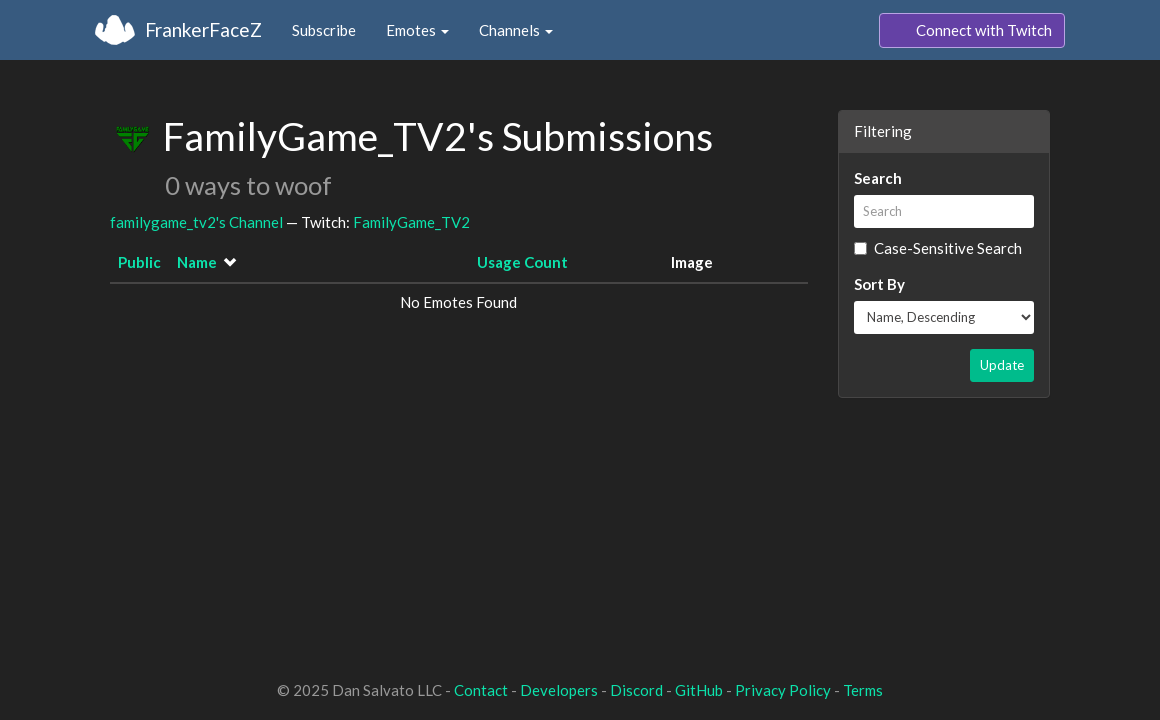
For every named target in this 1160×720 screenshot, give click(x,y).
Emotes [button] (417, 30)
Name (197, 262)
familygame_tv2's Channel (196, 222)
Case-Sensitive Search (938, 248)
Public (139, 262)
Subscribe (324, 30)
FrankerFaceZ (203, 29)
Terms (863, 690)
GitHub (699, 690)
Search (878, 178)
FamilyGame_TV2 (411, 222)
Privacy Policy (783, 690)
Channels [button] (516, 30)
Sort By (879, 284)
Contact (481, 690)
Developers (559, 690)
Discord (636, 690)
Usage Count (522, 262)
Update (1002, 365)
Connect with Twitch (972, 31)
